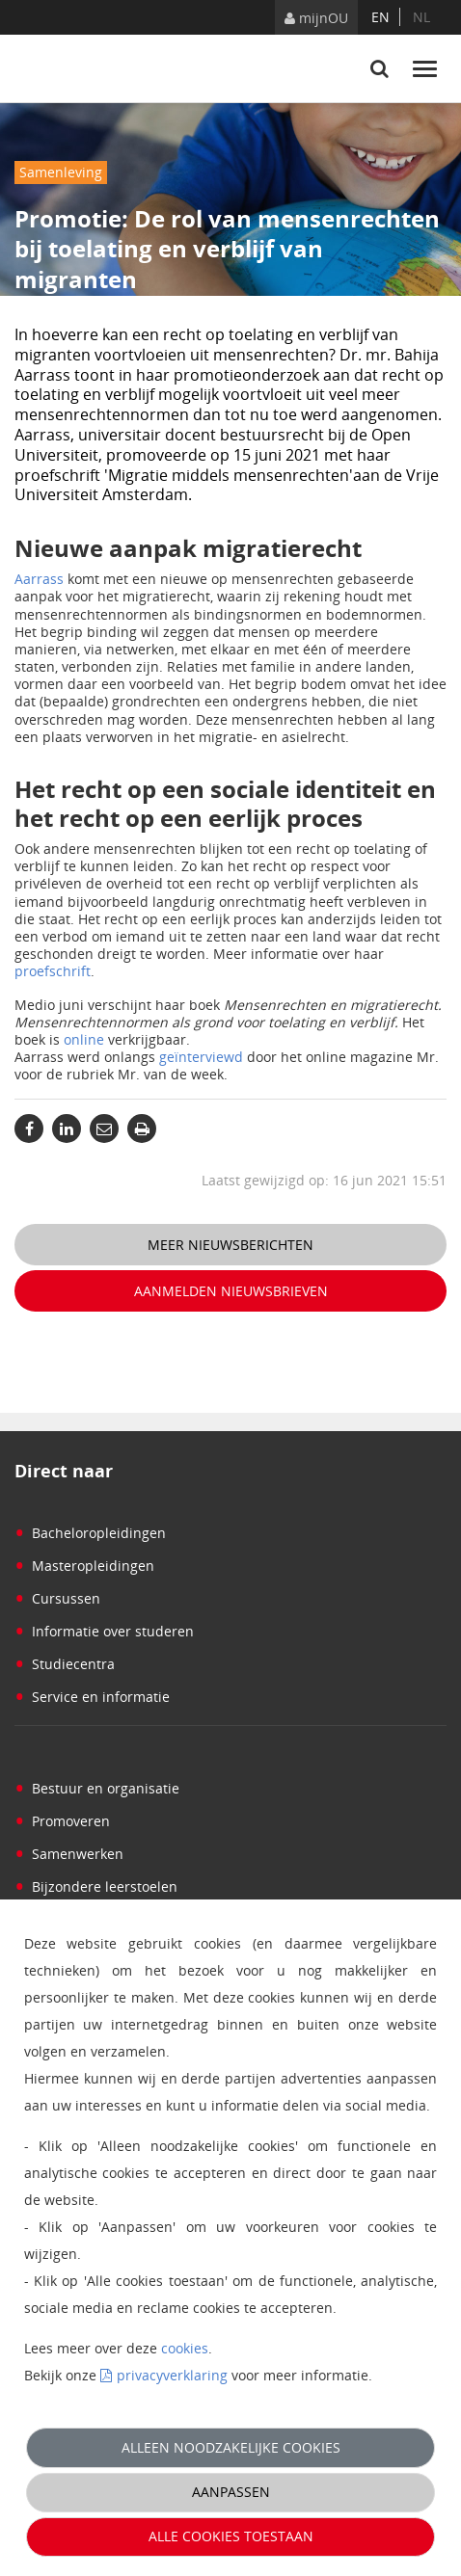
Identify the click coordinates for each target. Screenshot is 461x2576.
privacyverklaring (172, 2375)
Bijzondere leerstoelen (95, 1886)
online (84, 1039)
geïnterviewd (201, 1057)
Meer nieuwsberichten (230, 1244)
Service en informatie (92, 1696)
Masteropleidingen (84, 1565)
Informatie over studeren (104, 1631)
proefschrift (52, 971)
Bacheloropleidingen (90, 1533)
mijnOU (316, 18)
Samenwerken (68, 1854)
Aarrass (39, 579)
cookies (184, 2348)
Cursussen (57, 1598)
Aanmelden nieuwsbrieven (231, 1291)
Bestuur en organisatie (96, 1788)
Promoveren (62, 1821)
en (380, 17)
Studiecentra (64, 1664)
